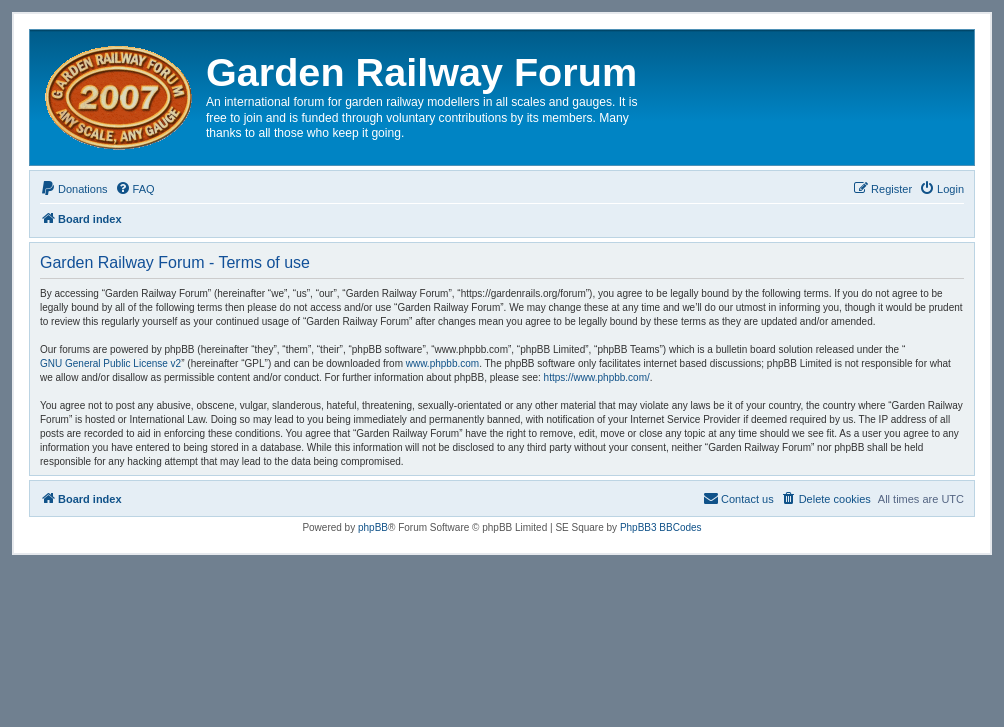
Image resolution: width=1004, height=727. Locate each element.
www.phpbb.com (442, 363)
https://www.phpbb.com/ (597, 377)
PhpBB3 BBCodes (661, 527)
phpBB (373, 527)
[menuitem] (74, 189)
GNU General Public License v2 (110, 363)
